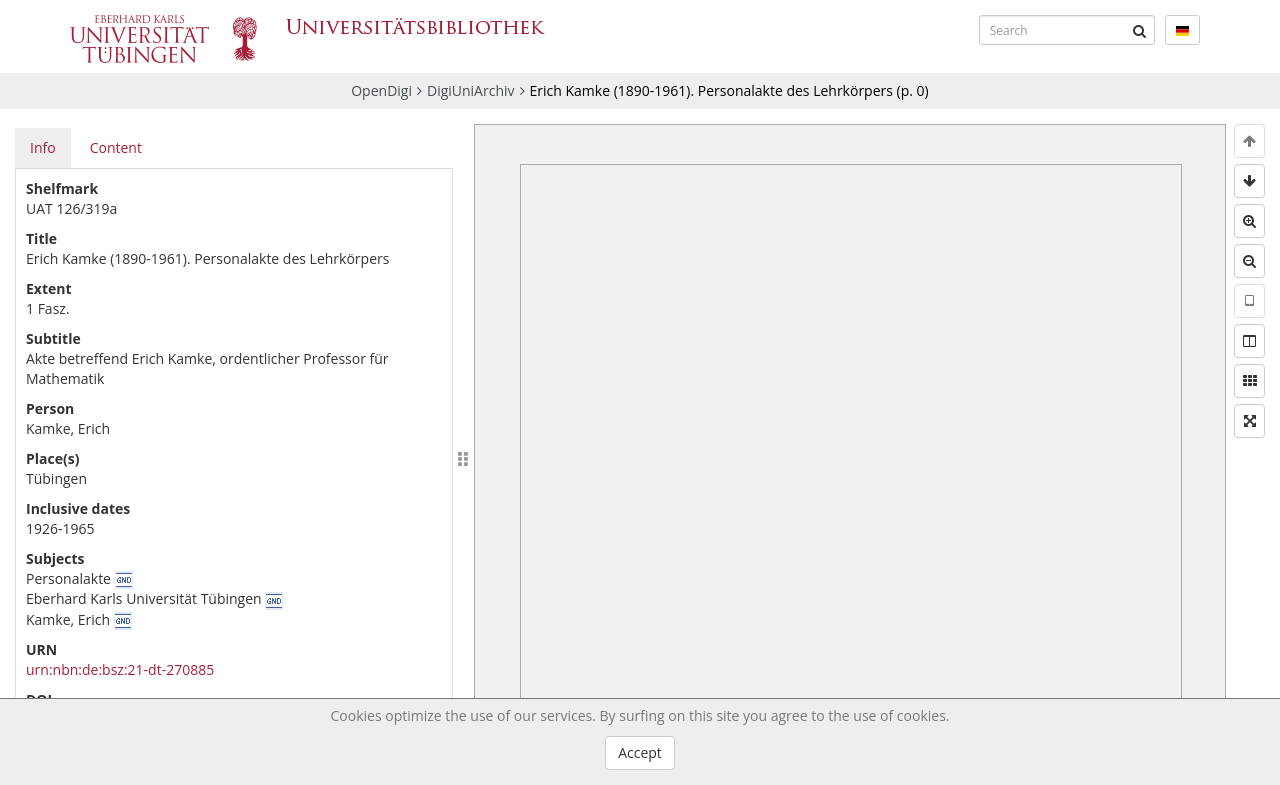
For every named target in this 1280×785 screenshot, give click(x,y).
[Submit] (1140, 30)
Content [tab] (116, 147)
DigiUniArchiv (471, 90)
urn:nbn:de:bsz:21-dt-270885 (120, 669)
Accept (640, 752)
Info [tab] (43, 147)
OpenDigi (381, 90)
